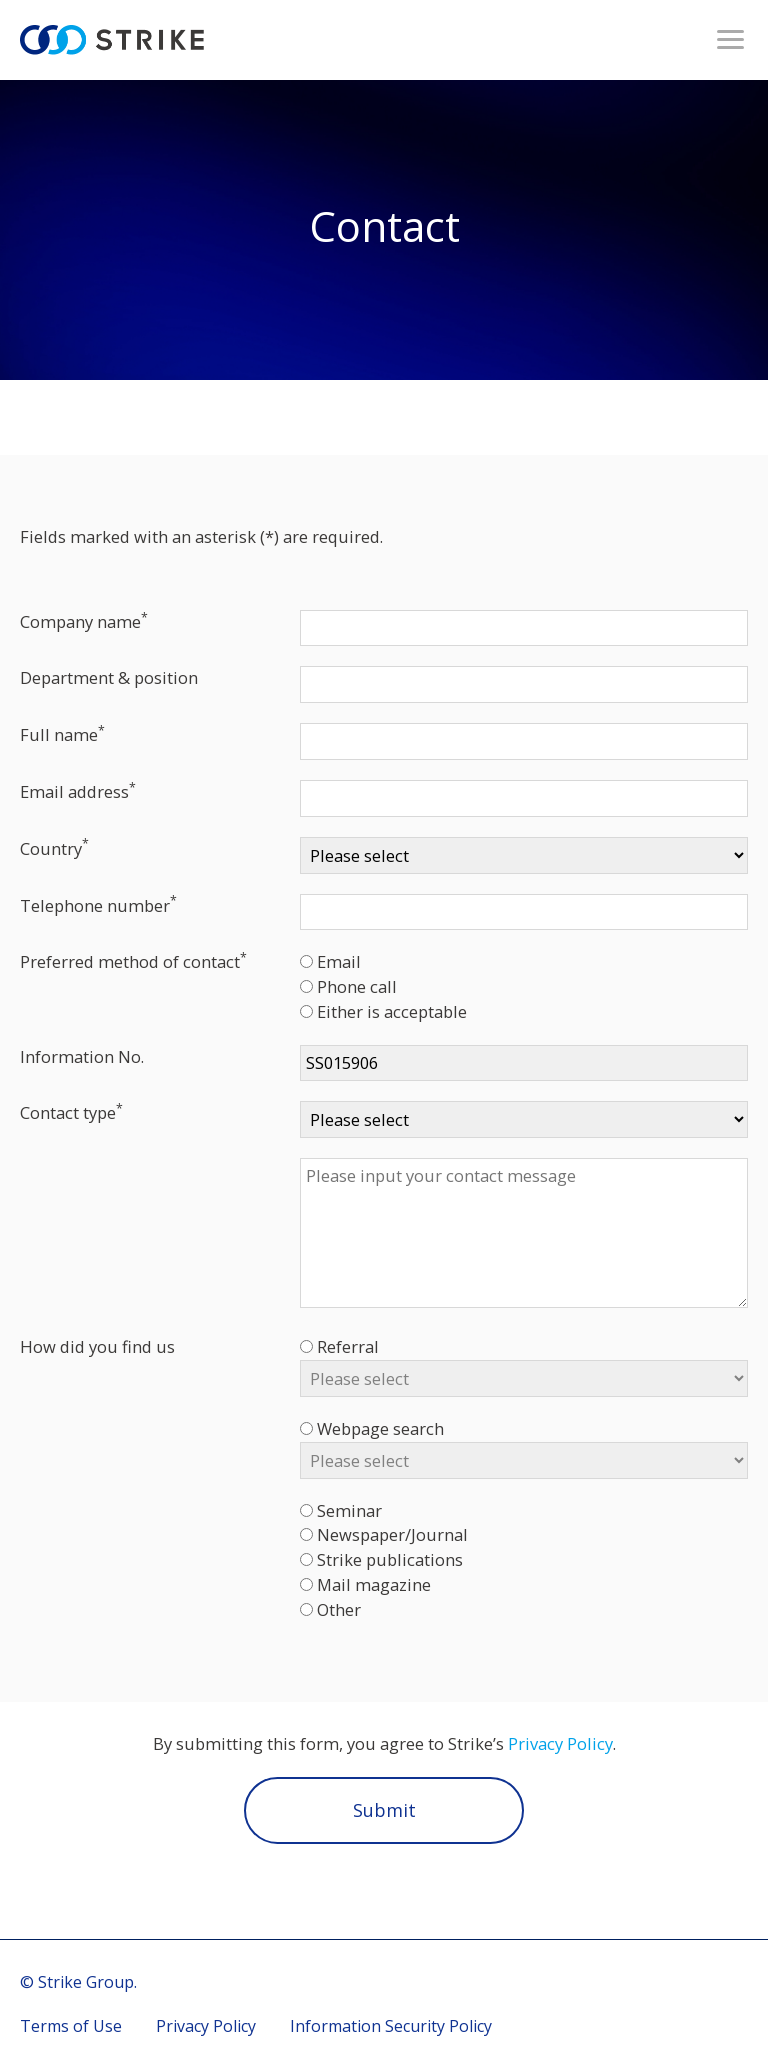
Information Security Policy (391, 2026)
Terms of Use (71, 2026)
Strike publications (390, 1559)
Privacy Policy (560, 1743)
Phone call (357, 986)
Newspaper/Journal (392, 1534)
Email (339, 961)
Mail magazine (374, 1584)
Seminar (349, 1510)
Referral (348, 1346)
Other (339, 1609)
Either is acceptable (392, 1011)
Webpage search (380, 1428)
